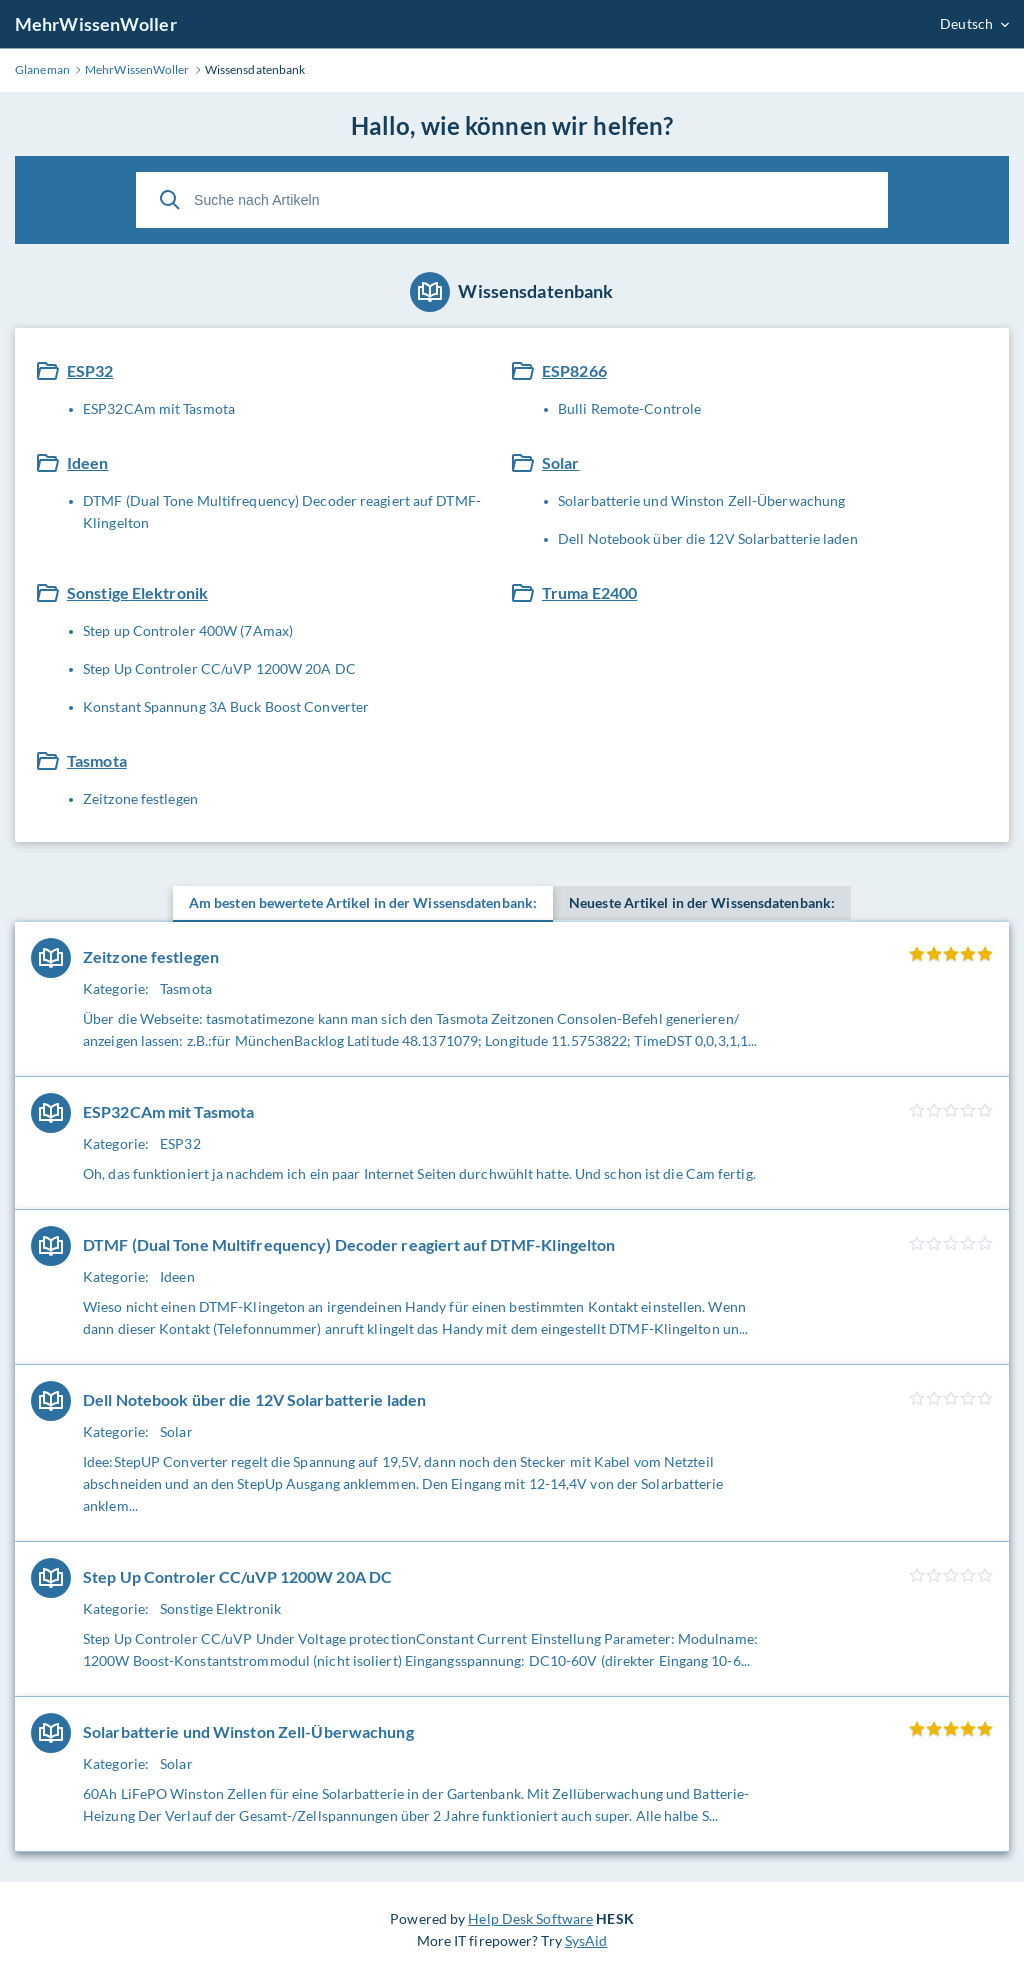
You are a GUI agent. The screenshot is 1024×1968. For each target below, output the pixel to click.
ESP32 (90, 370)
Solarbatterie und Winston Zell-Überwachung (701, 500)
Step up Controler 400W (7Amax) (188, 630)
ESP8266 (574, 370)
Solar (561, 462)
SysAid (586, 1940)
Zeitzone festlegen (140, 798)
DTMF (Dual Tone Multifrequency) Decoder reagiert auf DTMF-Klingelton (282, 511)
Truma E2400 (589, 592)
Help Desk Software (530, 1918)
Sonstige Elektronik (137, 592)
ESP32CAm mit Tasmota (159, 408)
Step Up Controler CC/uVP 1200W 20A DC (219, 668)
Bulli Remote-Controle (629, 408)
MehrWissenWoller (96, 24)
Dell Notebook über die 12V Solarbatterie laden (708, 538)
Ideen (88, 462)
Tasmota (97, 760)
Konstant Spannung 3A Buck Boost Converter (226, 706)
